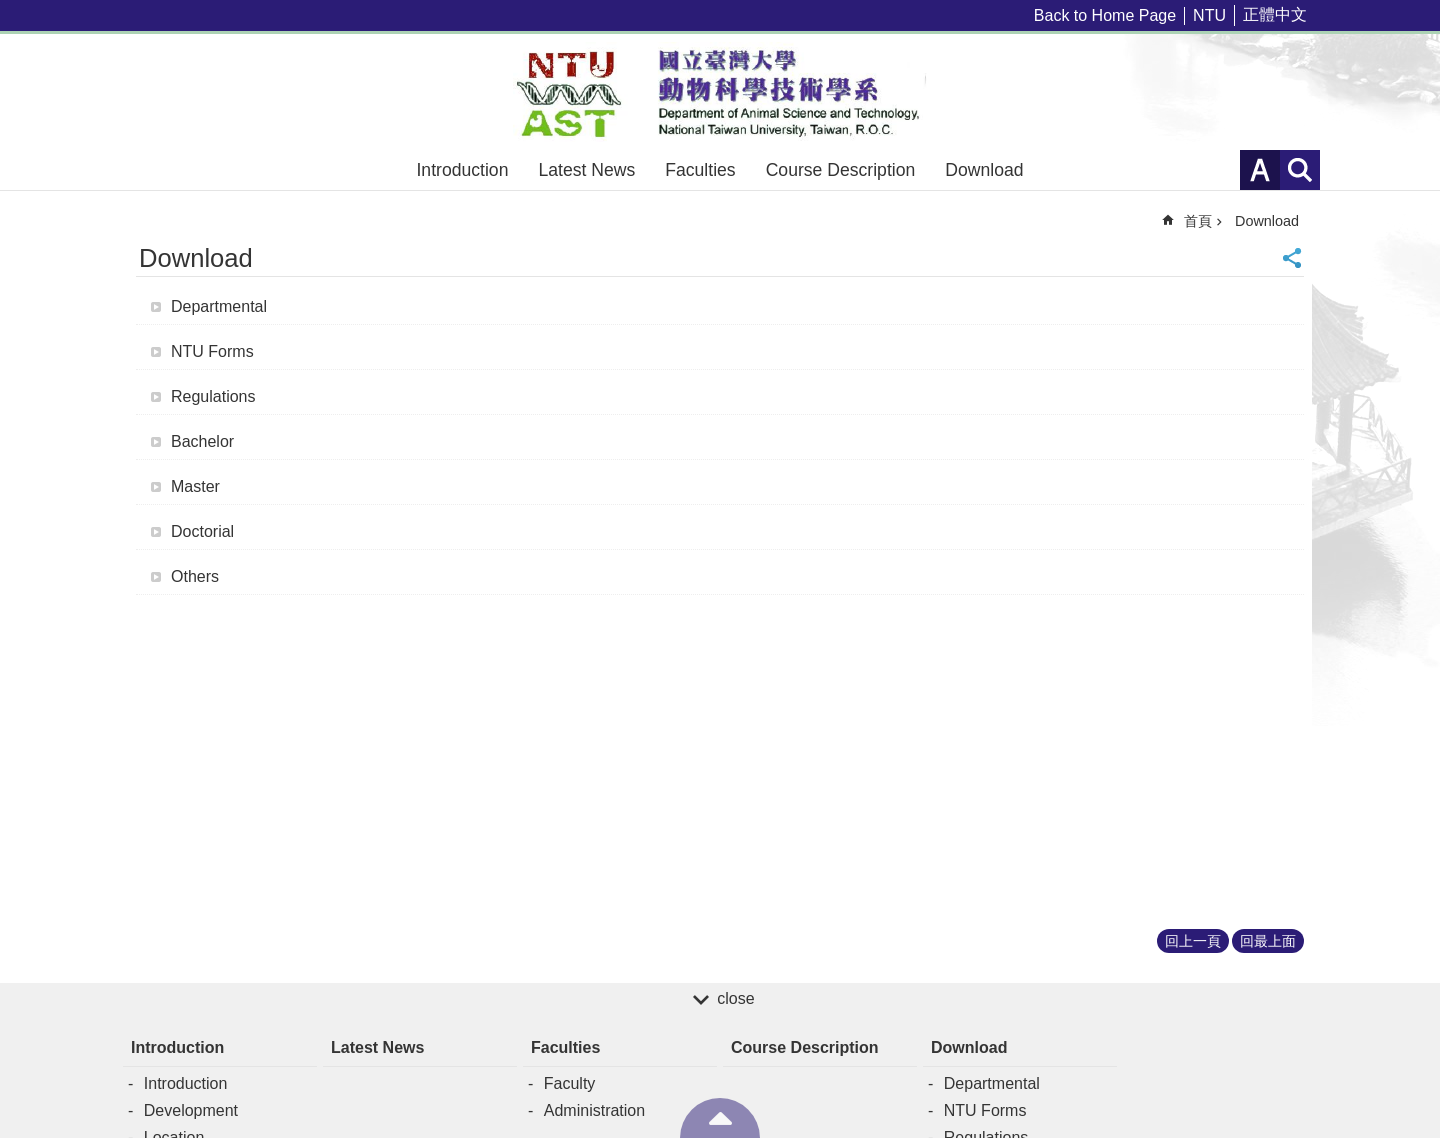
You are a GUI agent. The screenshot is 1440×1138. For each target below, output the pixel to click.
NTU (1209, 15)
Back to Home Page (1105, 15)
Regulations (213, 396)
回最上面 (1268, 941)
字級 (1260, 170)
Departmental (219, 306)
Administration (594, 1110)
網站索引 (1300, 170)
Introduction (462, 170)
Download (984, 170)
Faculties (700, 170)
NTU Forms (212, 351)
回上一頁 (1193, 941)
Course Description (841, 170)
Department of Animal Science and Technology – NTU (720, 92)
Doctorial (202, 531)
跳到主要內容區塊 (10, 10)
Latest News (586, 170)
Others (195, 576)
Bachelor (202, 441)
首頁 (1198, 221)
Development (191, 1110)
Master (195, 486)
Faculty (570, 1083)
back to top (720, 1118)
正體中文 (1275, 14)
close (735, 998)
